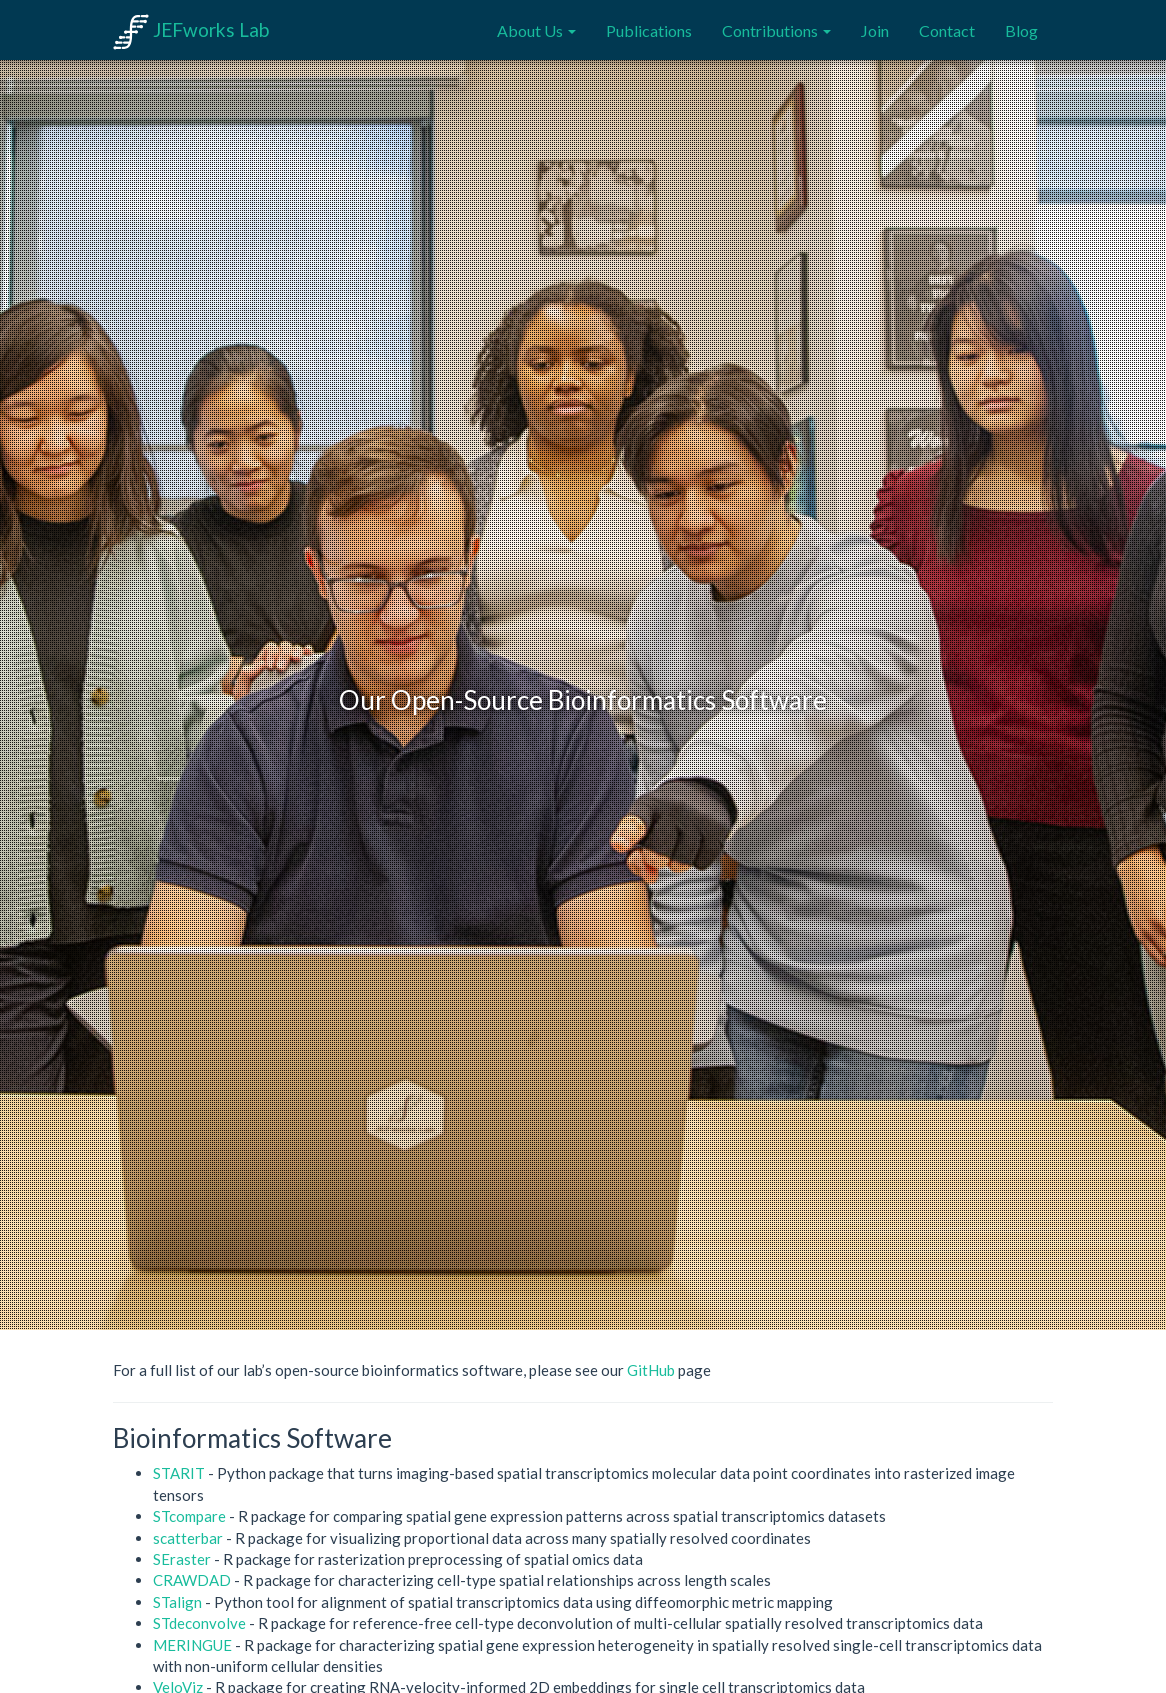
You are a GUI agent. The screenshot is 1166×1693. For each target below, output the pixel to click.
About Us (536, 30)
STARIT (179, 1473)
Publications (649, 30)
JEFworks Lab (191, 29)
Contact (947, 30)
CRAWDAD (192, 1580)
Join (875, 30)
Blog (1021, 30)
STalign (177, 1602)
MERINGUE (192, 1645)
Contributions (776, 30)
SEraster (182, 1559)
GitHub (651, 1370)
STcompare (189, 1516)
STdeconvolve (199, 1623)
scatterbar (188, 1538)
